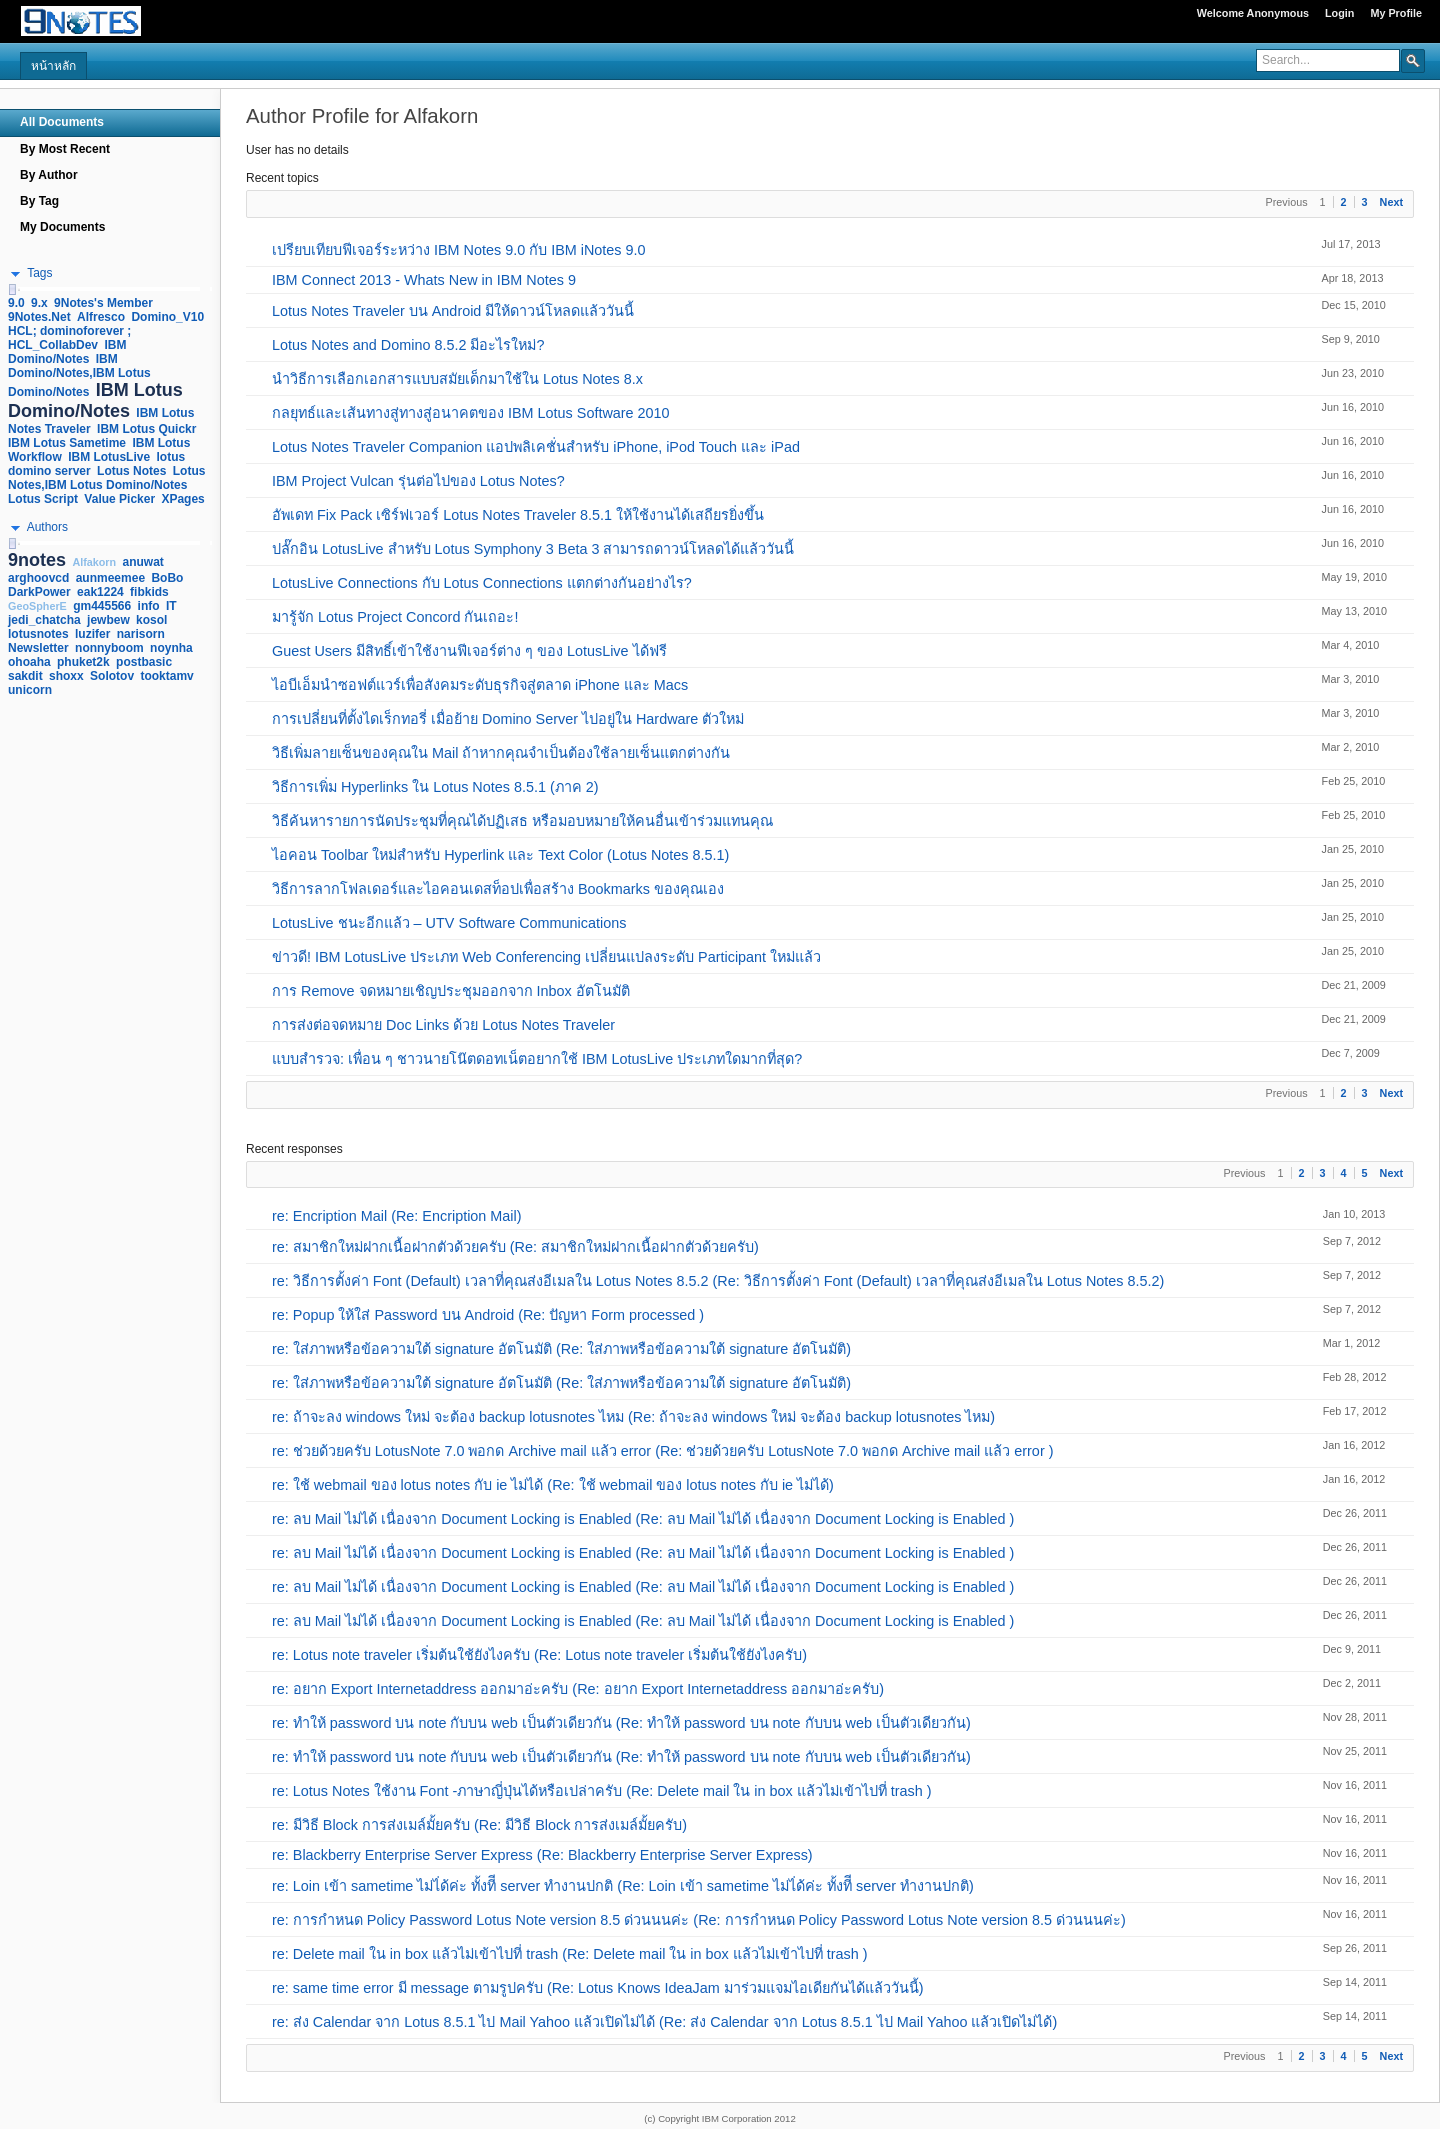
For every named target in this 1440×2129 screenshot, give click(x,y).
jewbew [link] (108, 620)
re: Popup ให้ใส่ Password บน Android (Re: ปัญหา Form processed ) (488, 1315)
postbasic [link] (144, 662)
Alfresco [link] (101, 317)
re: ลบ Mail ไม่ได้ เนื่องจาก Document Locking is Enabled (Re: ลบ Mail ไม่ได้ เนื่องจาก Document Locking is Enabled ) (643, 1519)
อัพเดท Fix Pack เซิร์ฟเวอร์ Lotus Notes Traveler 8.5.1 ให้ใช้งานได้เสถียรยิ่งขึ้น (518, 515)
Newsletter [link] (38, 648)
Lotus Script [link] (43, 499)
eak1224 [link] (100, 592)
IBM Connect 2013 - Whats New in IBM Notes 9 (424, 280)
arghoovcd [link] (38, 578)
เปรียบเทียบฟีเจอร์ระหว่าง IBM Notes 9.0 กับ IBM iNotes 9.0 (459, 250)
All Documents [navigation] (62, 122)
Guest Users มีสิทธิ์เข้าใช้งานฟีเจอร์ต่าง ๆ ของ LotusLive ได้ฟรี (469, 651)
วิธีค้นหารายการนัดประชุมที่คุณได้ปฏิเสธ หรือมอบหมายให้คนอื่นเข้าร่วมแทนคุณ (522, 821)
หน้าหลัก (53, 66)
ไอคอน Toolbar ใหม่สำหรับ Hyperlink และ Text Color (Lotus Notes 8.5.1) (500, 855)
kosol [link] (151, 620)
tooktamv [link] (166, 676)
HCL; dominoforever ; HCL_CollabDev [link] (69, 338)
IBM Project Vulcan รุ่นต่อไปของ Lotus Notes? (418, 481)
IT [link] (171, 606)
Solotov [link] (112, 676)
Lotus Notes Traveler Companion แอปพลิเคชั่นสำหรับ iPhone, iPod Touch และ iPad (536, 447)
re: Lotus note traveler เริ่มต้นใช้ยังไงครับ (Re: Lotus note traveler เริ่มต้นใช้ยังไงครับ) (539, 1655)
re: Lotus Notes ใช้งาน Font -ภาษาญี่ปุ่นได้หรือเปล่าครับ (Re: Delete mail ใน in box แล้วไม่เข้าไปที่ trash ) (602, 1791)
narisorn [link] (141, 634)
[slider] (12, 289)
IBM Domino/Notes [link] (67, 352)
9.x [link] (39, 303)
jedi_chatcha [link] (44, 620)
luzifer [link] (92, 634)
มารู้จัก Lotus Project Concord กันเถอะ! (395, 617)
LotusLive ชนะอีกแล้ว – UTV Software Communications (449, 923)
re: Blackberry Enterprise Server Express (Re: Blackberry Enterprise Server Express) (542, 1855)
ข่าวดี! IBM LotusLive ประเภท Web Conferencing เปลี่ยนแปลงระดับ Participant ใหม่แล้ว (546, 957)
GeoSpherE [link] (37, 606)
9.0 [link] (16, 303)
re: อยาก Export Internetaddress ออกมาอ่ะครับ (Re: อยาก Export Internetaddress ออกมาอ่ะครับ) (578, 1689)
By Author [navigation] (49, 175)
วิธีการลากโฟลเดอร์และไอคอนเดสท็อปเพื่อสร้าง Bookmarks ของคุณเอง (498, 889)
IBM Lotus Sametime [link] (67, 443)
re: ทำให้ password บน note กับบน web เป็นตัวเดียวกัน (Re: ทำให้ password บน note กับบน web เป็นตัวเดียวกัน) (621, 1723)
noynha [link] (171, 648)
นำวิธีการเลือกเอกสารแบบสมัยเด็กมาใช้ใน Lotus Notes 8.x (457, 379)
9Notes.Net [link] (39, 317)
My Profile (1396, 13)
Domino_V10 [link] (167, 317)
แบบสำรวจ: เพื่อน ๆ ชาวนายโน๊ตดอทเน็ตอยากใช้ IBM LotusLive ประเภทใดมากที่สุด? (537, 1059)
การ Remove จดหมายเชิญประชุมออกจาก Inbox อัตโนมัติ (451, 991)
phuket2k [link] (83, 662)
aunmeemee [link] (110, 578)
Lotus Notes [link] (131, 471)
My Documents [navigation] (62, 227)
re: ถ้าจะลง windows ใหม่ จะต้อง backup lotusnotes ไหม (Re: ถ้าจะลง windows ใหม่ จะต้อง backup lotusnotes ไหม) (633, 1417)
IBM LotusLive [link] (109, 457)
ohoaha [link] (29, 662)
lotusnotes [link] (38, 634)
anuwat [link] (143, 562)
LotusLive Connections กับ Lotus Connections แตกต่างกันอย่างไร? (482, 583)
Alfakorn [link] (94, 562)
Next (1391, 202)
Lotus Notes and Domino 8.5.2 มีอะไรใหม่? (408, 345)
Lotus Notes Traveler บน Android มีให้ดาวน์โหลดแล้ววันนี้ (453, 311)
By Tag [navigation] (39, 201)
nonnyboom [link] (109, 648)
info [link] (149, 606)
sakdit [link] (25, 676)
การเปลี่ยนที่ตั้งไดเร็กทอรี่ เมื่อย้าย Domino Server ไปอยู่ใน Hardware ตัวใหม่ (508, 719)
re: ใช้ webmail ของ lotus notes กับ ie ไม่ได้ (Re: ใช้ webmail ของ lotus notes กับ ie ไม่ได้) (553, 1485)
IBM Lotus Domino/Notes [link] (95, 400)
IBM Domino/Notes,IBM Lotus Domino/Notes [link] (79, 375)
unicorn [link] (30, 690)
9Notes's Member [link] (103, 303)
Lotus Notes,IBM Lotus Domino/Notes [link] (106, 478)
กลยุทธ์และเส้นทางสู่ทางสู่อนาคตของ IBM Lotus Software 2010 (471, 413)
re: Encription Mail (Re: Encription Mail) (397, 1216)
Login (1339, 13)
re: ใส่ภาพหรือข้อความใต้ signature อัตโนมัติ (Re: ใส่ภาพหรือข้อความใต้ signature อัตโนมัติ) (561, 1349)
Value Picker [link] (119, 499)
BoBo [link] (167, 578)
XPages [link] (182, 499)
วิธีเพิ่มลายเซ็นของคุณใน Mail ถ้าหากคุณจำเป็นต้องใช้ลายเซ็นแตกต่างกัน (501, 753)
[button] (1413, 60)
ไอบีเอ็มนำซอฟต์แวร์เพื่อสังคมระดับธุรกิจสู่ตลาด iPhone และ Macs (480, 685)
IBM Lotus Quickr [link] (146, 429)
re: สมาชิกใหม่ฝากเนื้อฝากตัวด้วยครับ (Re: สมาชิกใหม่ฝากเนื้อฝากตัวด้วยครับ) (515, 1247)
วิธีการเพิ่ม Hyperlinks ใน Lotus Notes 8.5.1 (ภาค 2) (435, 787)
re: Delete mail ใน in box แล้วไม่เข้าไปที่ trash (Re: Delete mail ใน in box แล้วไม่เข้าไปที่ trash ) (570, 1954)
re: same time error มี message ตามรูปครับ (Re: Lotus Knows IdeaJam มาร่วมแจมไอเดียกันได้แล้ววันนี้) (598, 1988)
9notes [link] (37, 560)
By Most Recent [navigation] (65, 149)
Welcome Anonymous (1253, 13)
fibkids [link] (149, 592)
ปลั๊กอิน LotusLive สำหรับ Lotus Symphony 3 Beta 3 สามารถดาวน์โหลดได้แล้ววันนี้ (533, 549)
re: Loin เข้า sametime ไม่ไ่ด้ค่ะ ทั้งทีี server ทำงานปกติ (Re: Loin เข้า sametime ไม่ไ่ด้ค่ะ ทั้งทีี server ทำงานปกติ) (623, 1886)
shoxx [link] (66, 676)
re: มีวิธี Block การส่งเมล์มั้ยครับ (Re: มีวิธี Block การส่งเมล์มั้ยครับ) (479, 1825)
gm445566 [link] (102, 606)
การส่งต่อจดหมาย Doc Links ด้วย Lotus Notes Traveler (443, 1025)
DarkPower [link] (39, 592)
